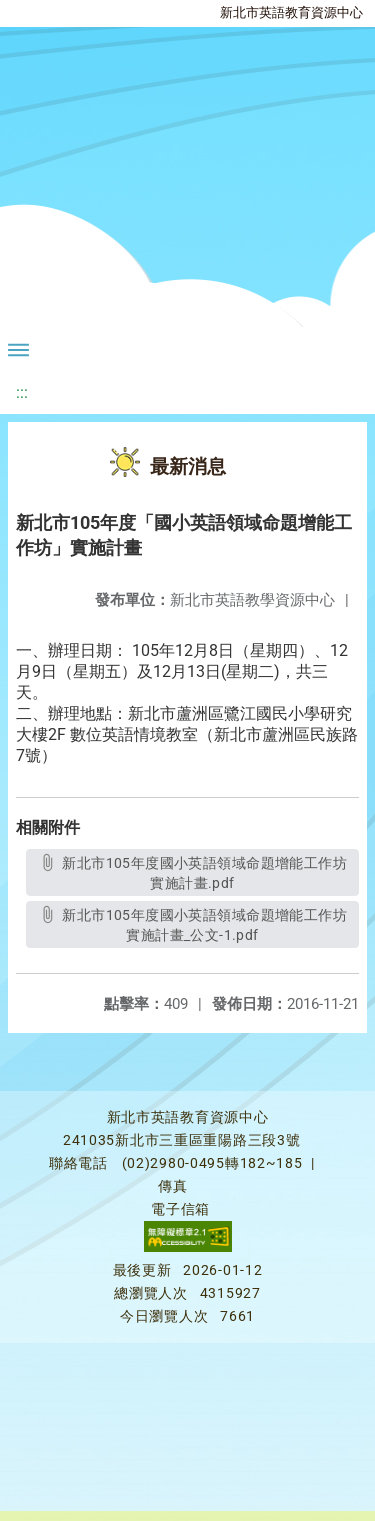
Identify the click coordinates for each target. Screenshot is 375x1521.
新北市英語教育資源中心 (291, 12)
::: (22, 392)
